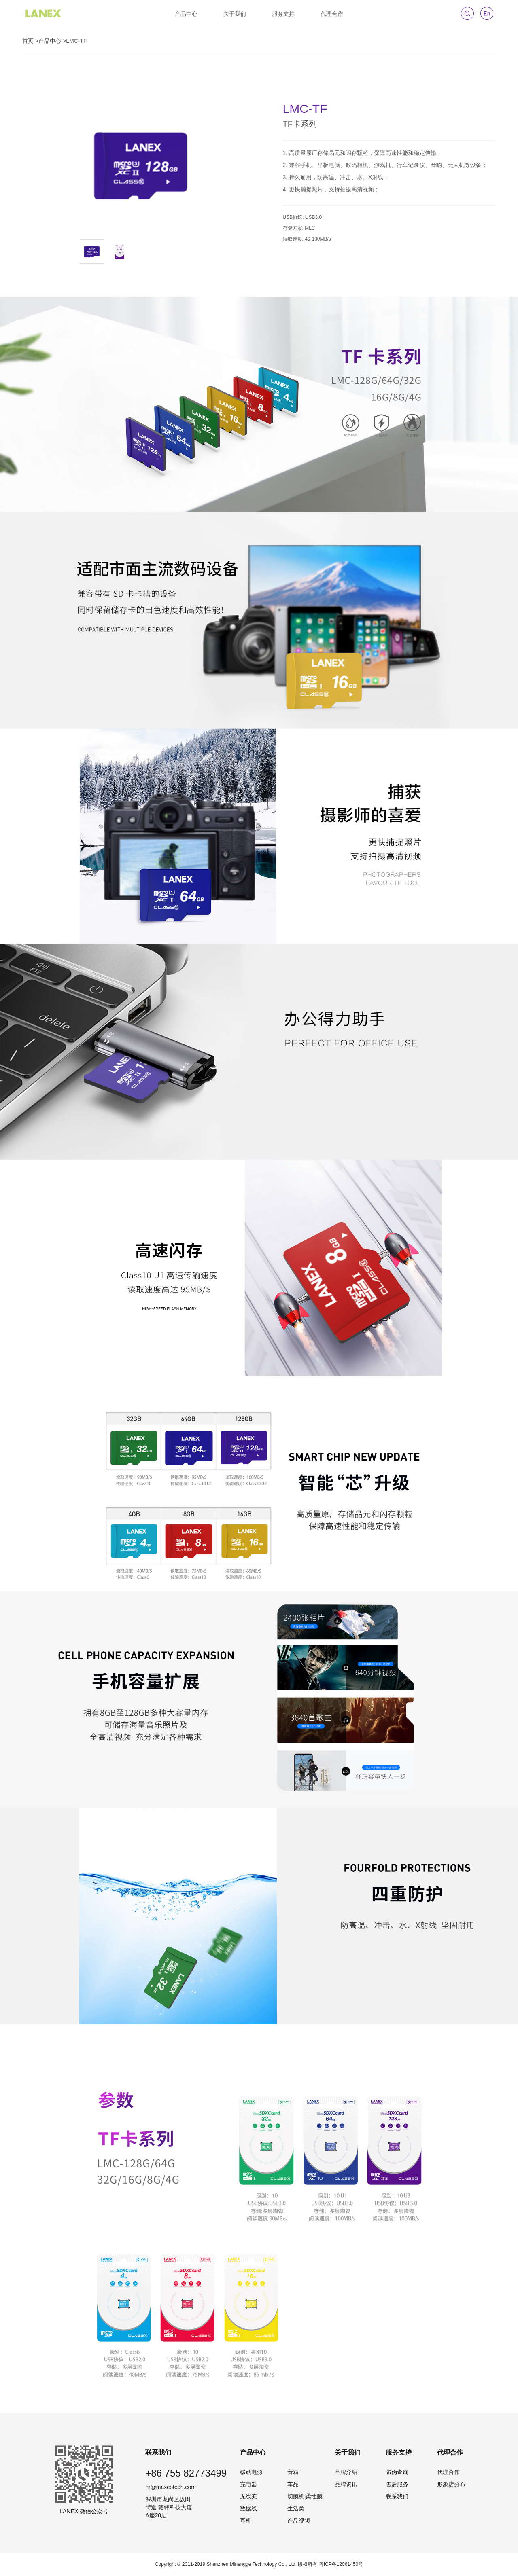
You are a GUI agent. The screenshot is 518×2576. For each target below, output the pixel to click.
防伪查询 (397, 2472)
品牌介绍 (346, 2472)
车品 (293, 2484)
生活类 (295, 2508)
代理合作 (332, 14)
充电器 (248, 2484)
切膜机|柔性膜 (305, 2496)
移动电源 (251, 2472)
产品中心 (186, 14)
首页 (28, 41)
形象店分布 (451, 2484)
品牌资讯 (346, 2484)
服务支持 (283, 14)
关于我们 (234, 14)
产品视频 (298, 2520)
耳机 (245, 2520)
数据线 (248, 2508)
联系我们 (397, 2496)
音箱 (293, 2472)
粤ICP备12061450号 (341, 2564)
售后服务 (397, 2484)
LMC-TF (76, 41)
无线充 (248, 2496)
